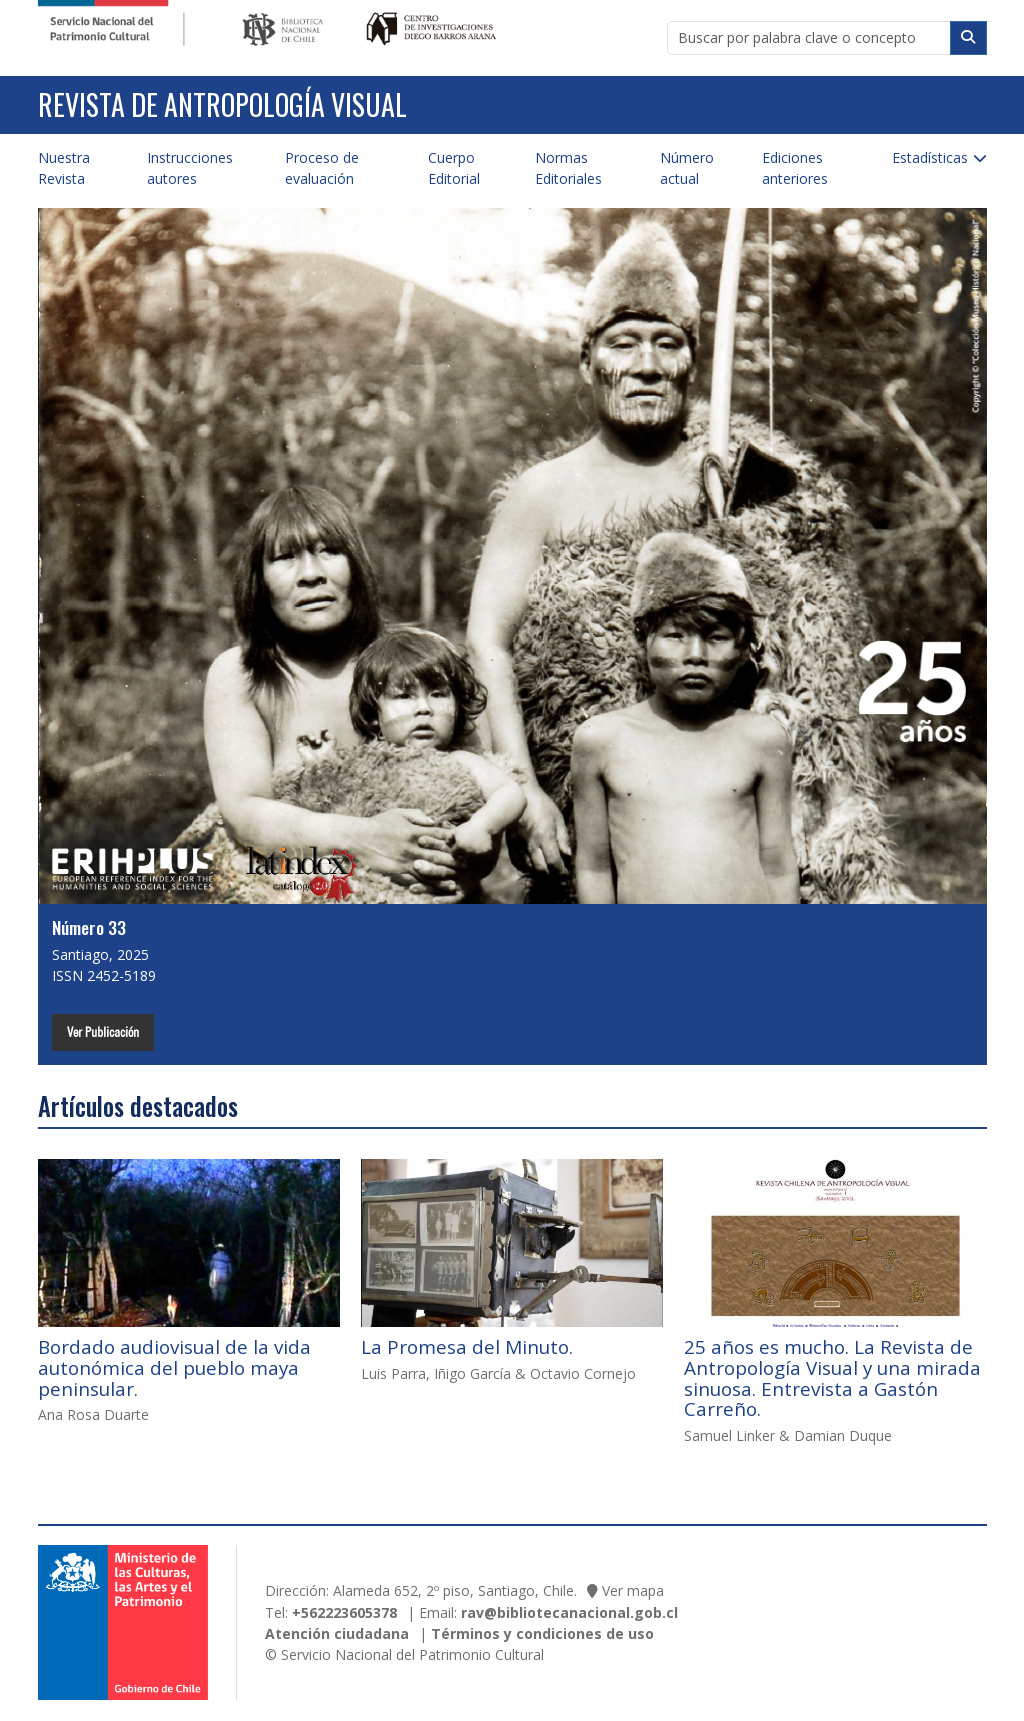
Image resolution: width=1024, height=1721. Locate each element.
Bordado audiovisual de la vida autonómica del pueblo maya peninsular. (174, 1368)
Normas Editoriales (568, 168)
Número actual (687, 168)
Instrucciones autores (190, 168)
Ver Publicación (103, 1032)
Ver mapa (633, 1590)
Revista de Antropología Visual (222, 104)
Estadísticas (930, 157)
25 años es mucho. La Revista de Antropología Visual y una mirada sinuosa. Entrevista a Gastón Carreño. (832, 1378)
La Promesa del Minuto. (467, 1347)
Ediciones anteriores (795, 168)
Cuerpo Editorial (454, 168)
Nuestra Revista (64, 168)
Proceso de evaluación (322, 168)
